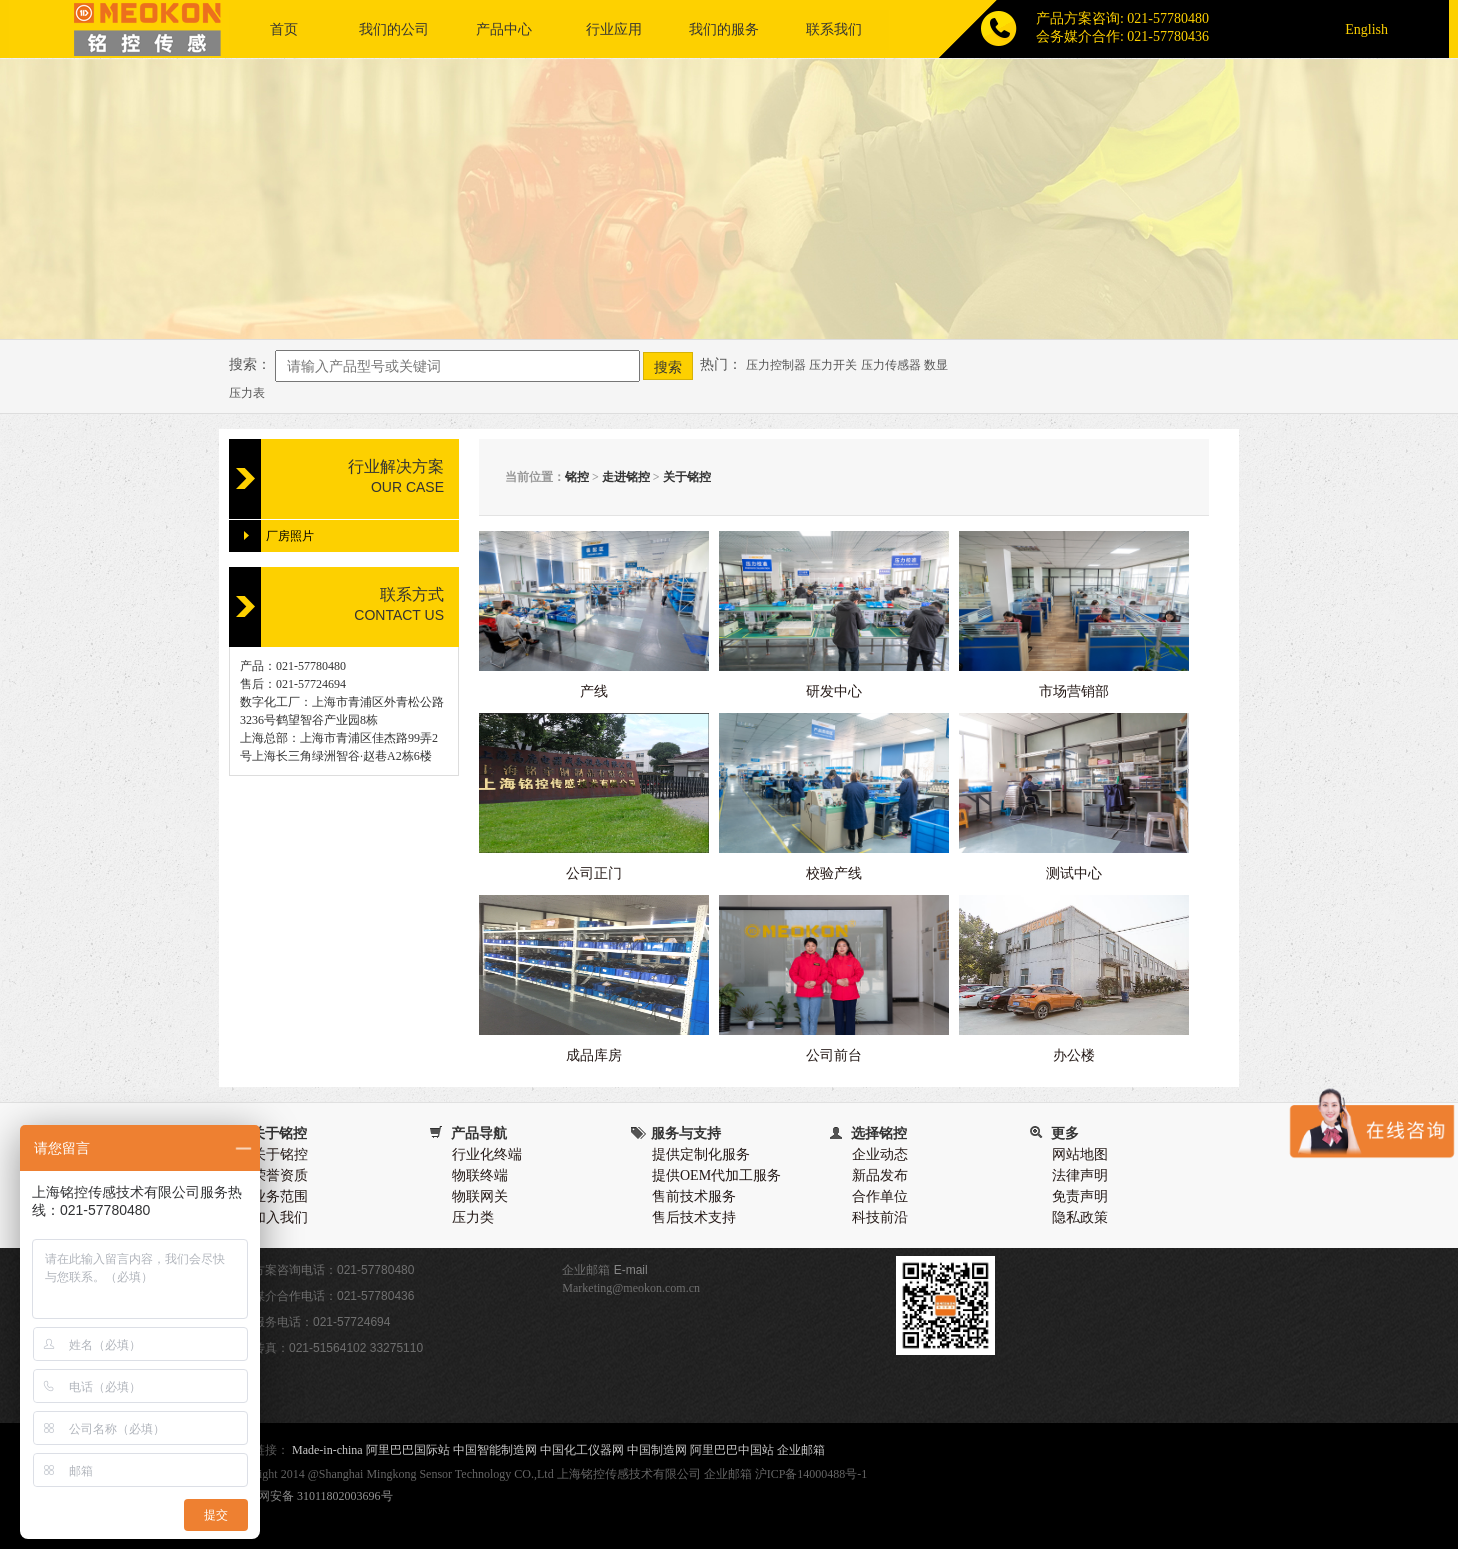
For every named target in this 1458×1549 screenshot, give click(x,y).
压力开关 (833, 365)
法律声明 (1080, 1175)
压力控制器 (776, 365)
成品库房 (594, 1055)
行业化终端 (487, 1154)
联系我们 (834, 29)
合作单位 (880, 1196)
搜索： (250, 364)
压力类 (473, 1217)
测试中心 (1074, 873)
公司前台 (834, 1055)
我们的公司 (394, 29)
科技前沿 (880, 1217)
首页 (284, 29)
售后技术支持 (694, 1217)
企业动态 (880, 1154)
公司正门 (594, 873)
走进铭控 (626, 477)
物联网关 (480, 1196)
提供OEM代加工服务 (716, 1175)
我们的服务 (724, 29)
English (1366, 29)
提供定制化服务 (701, 1154)
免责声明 (1080, 1196)
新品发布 (880, 1175)
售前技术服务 (694, 1196)
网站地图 (1080, 1154)
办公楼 (1074, 1055)
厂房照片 (290, 536)
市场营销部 (1074, 691)
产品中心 (504, 29)
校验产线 (834, 873)
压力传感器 (891, 365)
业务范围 (280, 1196)
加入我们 (280, 1217)
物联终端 (480, 1175)
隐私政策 (1080, 1217)
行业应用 (614, 29)
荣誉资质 (280, 1175)
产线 (594, 691)
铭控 (577, 477)
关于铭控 (687, 477)
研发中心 (834, 691)
